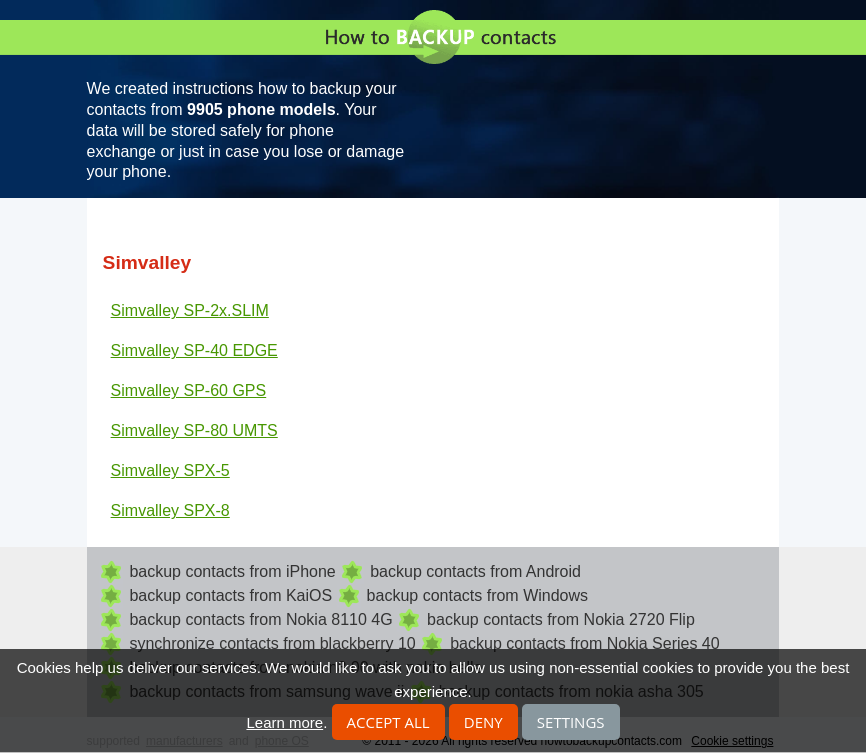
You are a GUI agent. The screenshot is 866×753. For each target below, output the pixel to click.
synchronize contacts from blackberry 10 (272, 643)
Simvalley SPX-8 (170, 510)
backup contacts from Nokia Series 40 (584, 643)
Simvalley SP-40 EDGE (194, 350)
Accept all (388, 722)
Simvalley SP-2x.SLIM (190, 310)
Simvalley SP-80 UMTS (194, 430)
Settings (571, 722)
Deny (483, 722)
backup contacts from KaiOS (230, 595)
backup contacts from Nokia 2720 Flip (561, 619)
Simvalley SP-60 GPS (189, 390)
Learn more (284, 722)
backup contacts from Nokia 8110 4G (260, 619)
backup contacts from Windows (477, 595)
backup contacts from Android (475, 571)
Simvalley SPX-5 (170, 470)
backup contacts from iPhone (232, 571)
